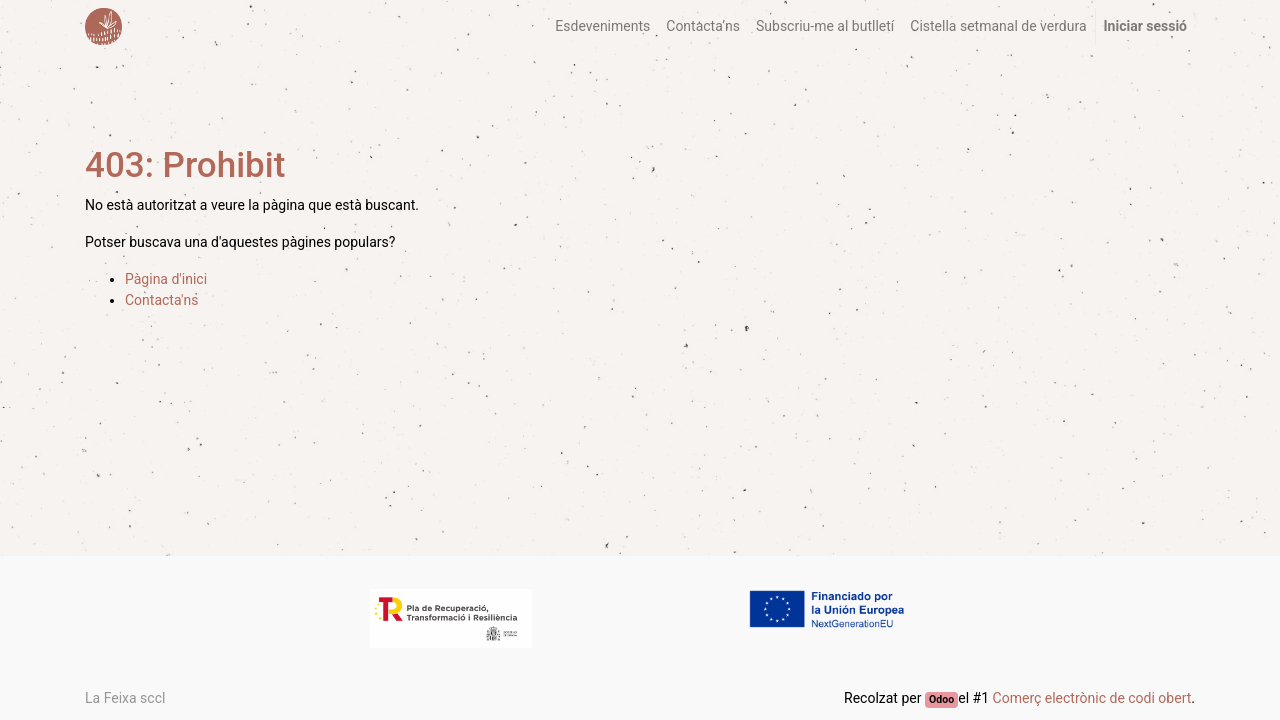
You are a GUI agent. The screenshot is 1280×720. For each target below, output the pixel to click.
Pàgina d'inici (166, 279)
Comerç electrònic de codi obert (1092, 698)
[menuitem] (602, 26)
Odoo (941, 699)
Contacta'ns (161, 300)
